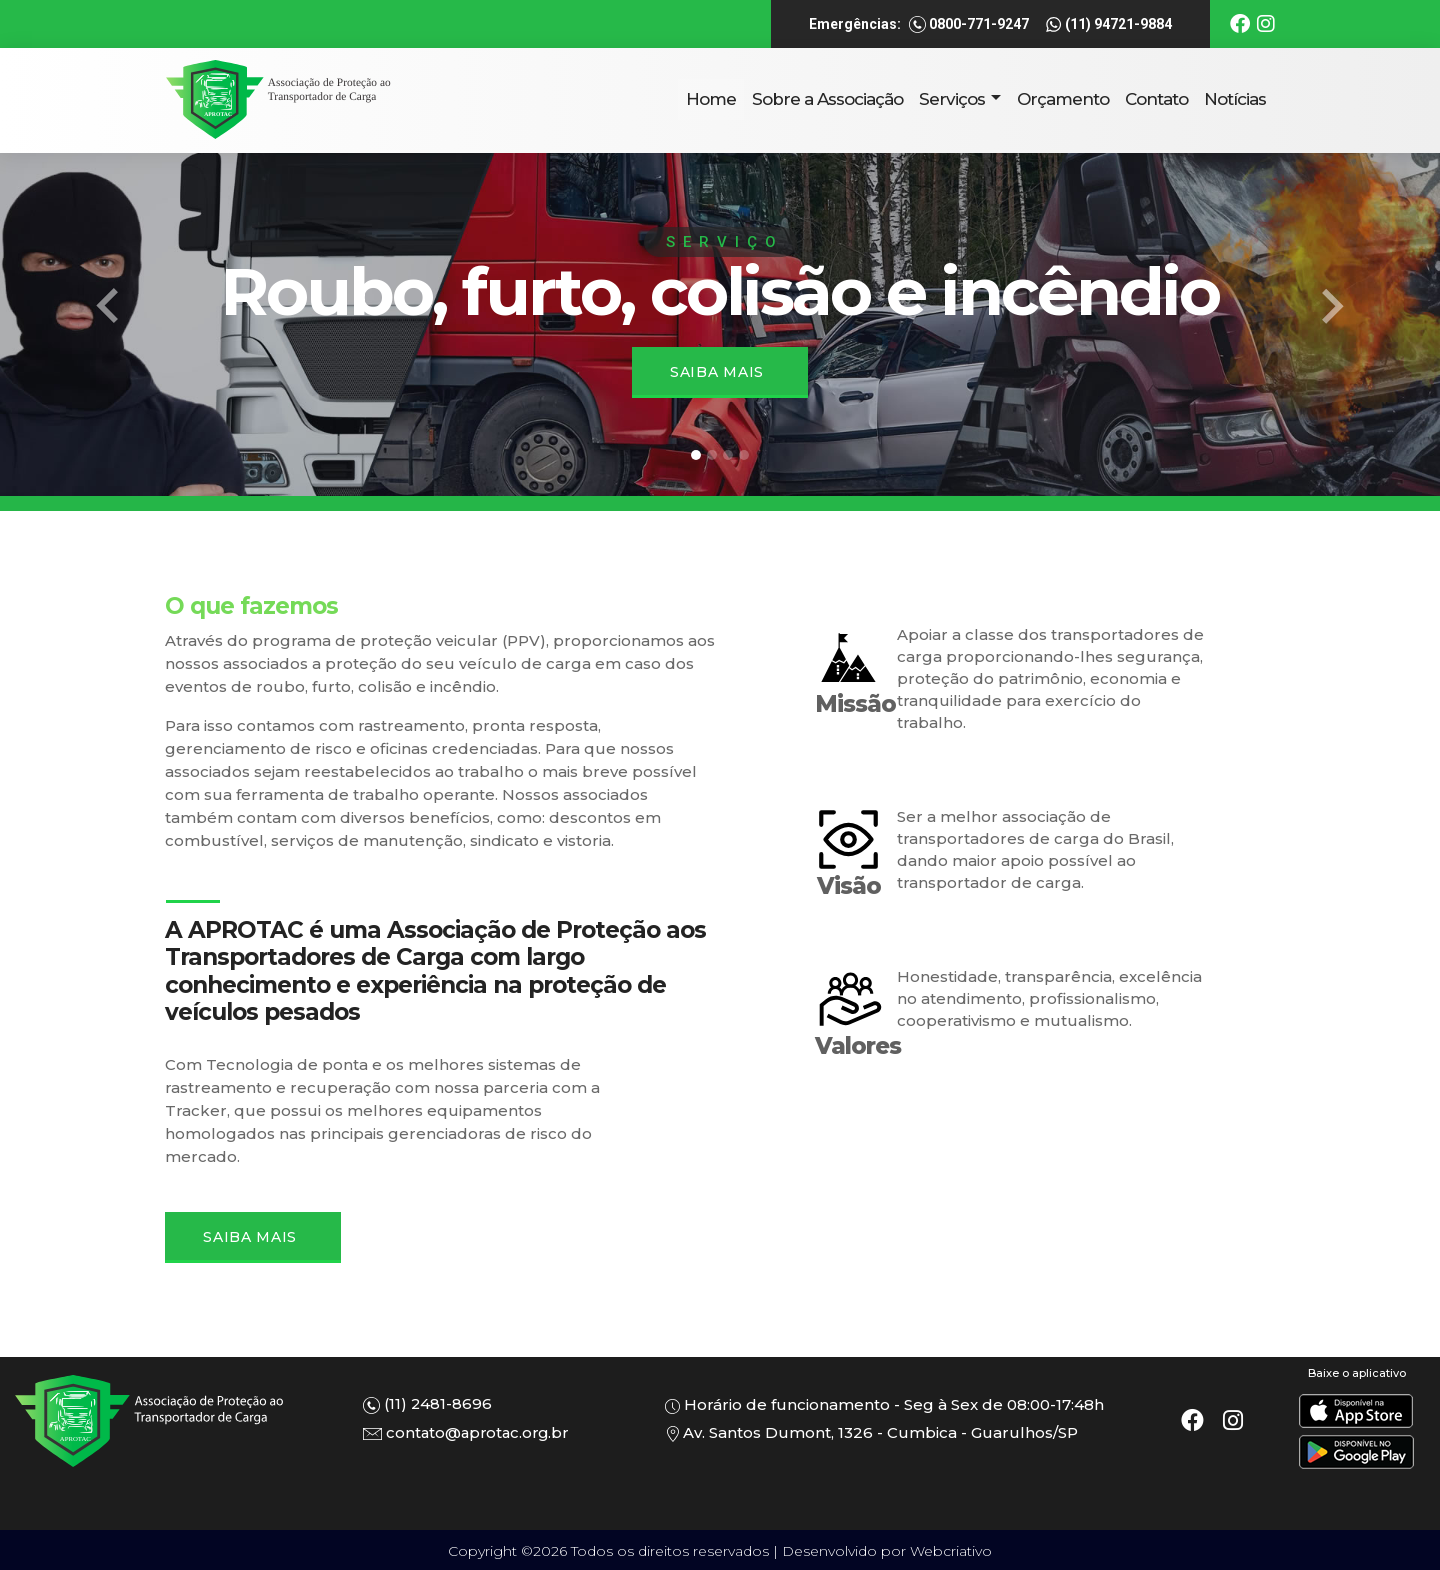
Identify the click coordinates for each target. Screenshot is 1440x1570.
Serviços (954, 99)
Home (711, 99)
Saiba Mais (251, 1237)
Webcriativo (951, 1551)
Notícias (1235, 99)
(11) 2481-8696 (428, 1404)
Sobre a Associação (827, 99)
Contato (1156, 99)
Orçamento (1063, 99)
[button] (108, 307)
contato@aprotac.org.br (469, 1432)
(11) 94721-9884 (1108, 25)
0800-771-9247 (969, 25)
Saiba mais (717, 372)
